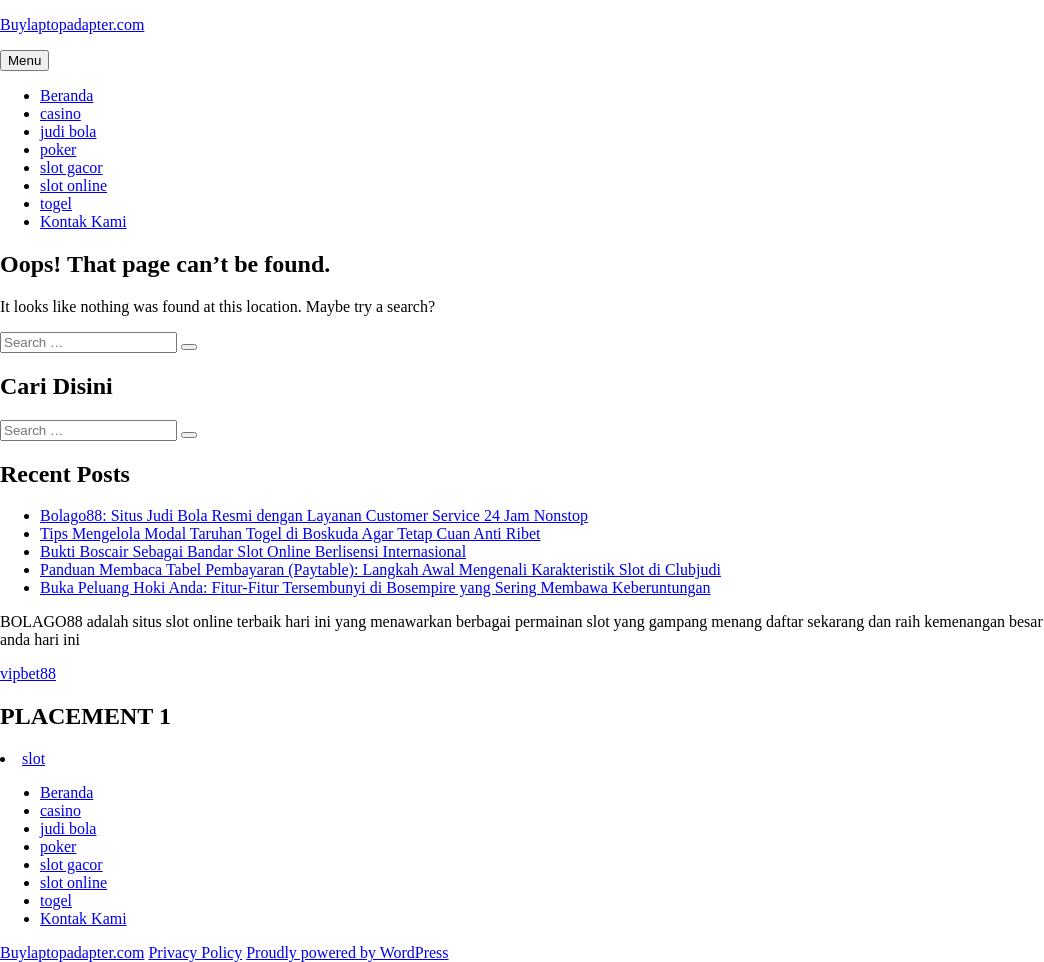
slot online (73, 185)
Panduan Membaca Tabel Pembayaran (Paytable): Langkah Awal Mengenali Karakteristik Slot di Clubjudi (380, 569)
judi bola (68, 131)
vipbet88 (28, 673)
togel (56, 203)
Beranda (66, 95)
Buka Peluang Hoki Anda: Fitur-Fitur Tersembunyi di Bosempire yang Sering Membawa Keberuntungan (375, 587)
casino (60, 113)
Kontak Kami (83, 221)
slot (33, 758)
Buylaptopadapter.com (72, 24)
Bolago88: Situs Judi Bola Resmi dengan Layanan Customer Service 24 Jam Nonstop (314, 515)
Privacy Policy (195, 952)
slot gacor (71, 167)
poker (58, 149)
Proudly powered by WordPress (347, 952)
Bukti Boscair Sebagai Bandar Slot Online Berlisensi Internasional (253, 551)
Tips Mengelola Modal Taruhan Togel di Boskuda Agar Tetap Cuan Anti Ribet (290, 533)
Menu (24, 60)
